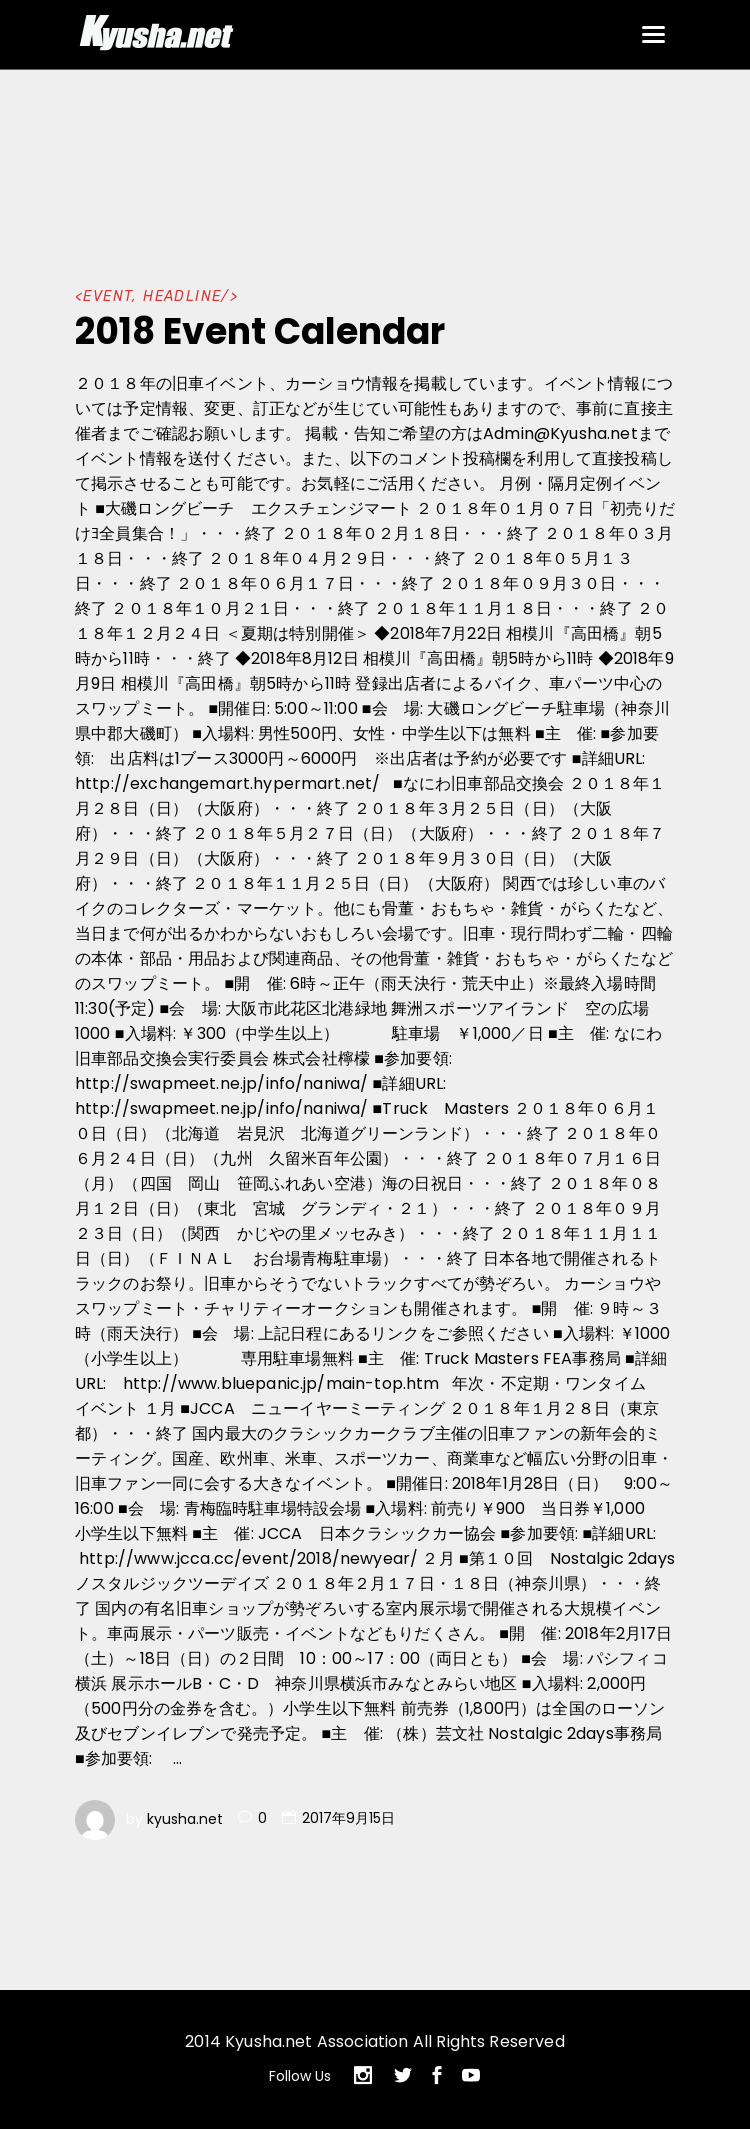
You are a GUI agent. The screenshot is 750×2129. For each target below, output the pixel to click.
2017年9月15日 (348, 1818)
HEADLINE (182, 296)
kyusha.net (185, 1818)
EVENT (107, 296)
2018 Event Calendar (260, 331)
